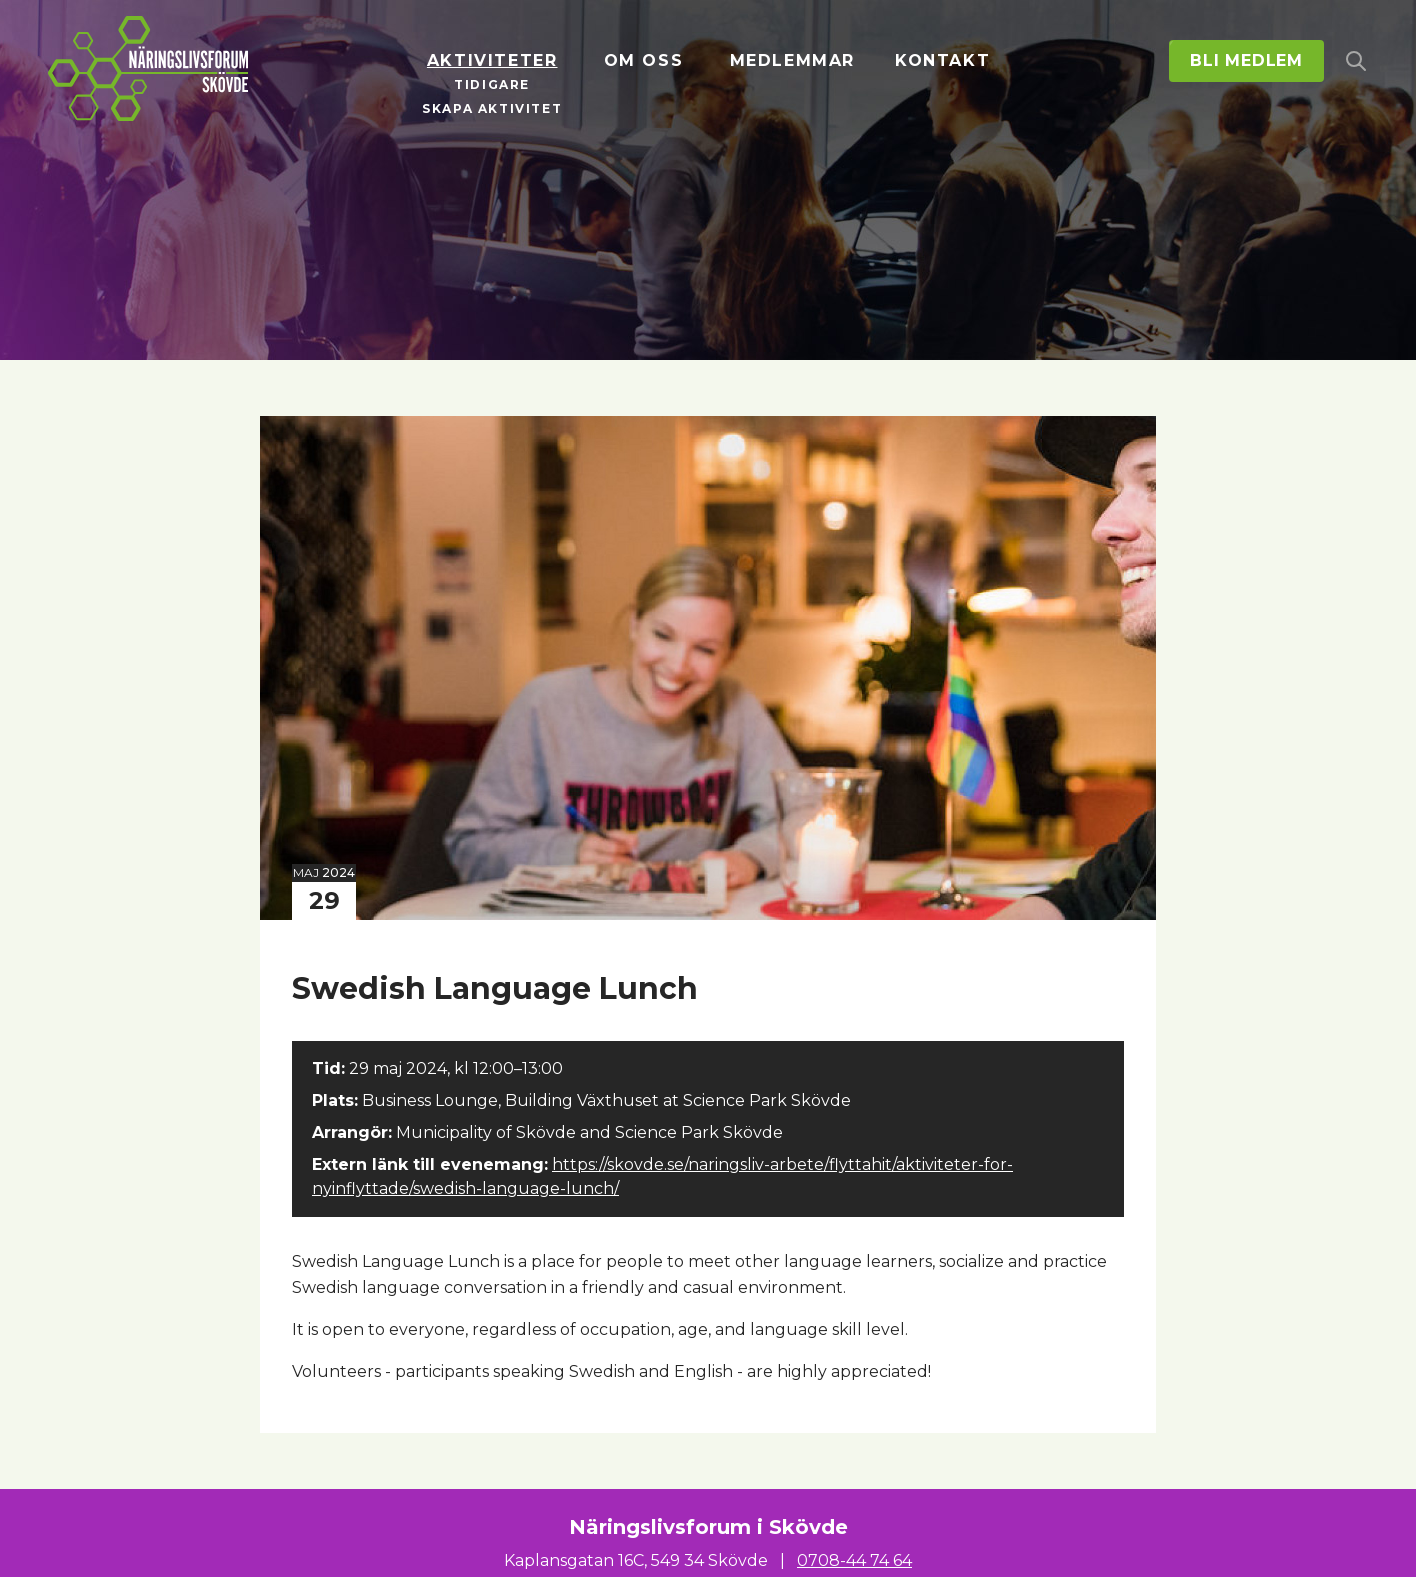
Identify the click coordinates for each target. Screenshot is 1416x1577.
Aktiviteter (492, 60)
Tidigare (492, 84)
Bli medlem (1246, 60)
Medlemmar (792, 60)
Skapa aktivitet (492, 108)
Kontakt (942, 60)
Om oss (644, 60)
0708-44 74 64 (854, 1560)
